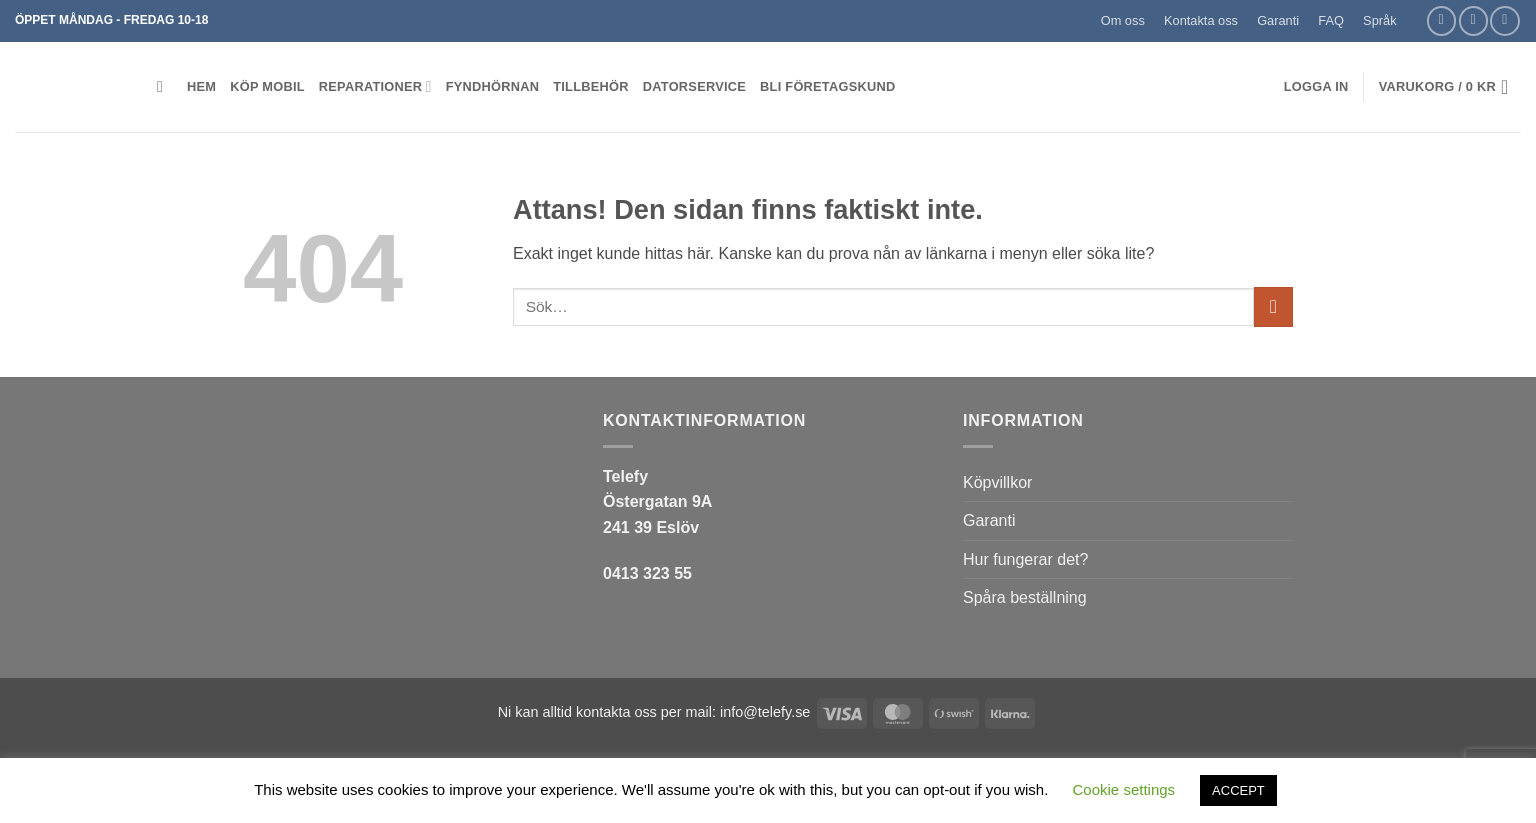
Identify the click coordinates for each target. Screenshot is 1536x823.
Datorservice (694, 86)
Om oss (1123, 20)
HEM (201, 86)
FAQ (1331, 20)
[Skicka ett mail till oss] (1473, 20)
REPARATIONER (375, 86)
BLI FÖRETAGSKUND (827, 86)
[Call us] (1504, 20)
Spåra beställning (1025, 597)
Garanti (1278, 20)
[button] (1415, 13)
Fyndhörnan (493, 86)
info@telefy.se (765, 712)
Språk (1379, 20)
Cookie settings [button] (1124, 789)
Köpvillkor (997, 482)
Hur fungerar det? (1025, 559)
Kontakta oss (1201, 20)
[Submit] (1273, 306)
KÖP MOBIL (267, 86)
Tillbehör (591, 86)
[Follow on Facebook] (1441, 20)
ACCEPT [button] (1238, 790)
